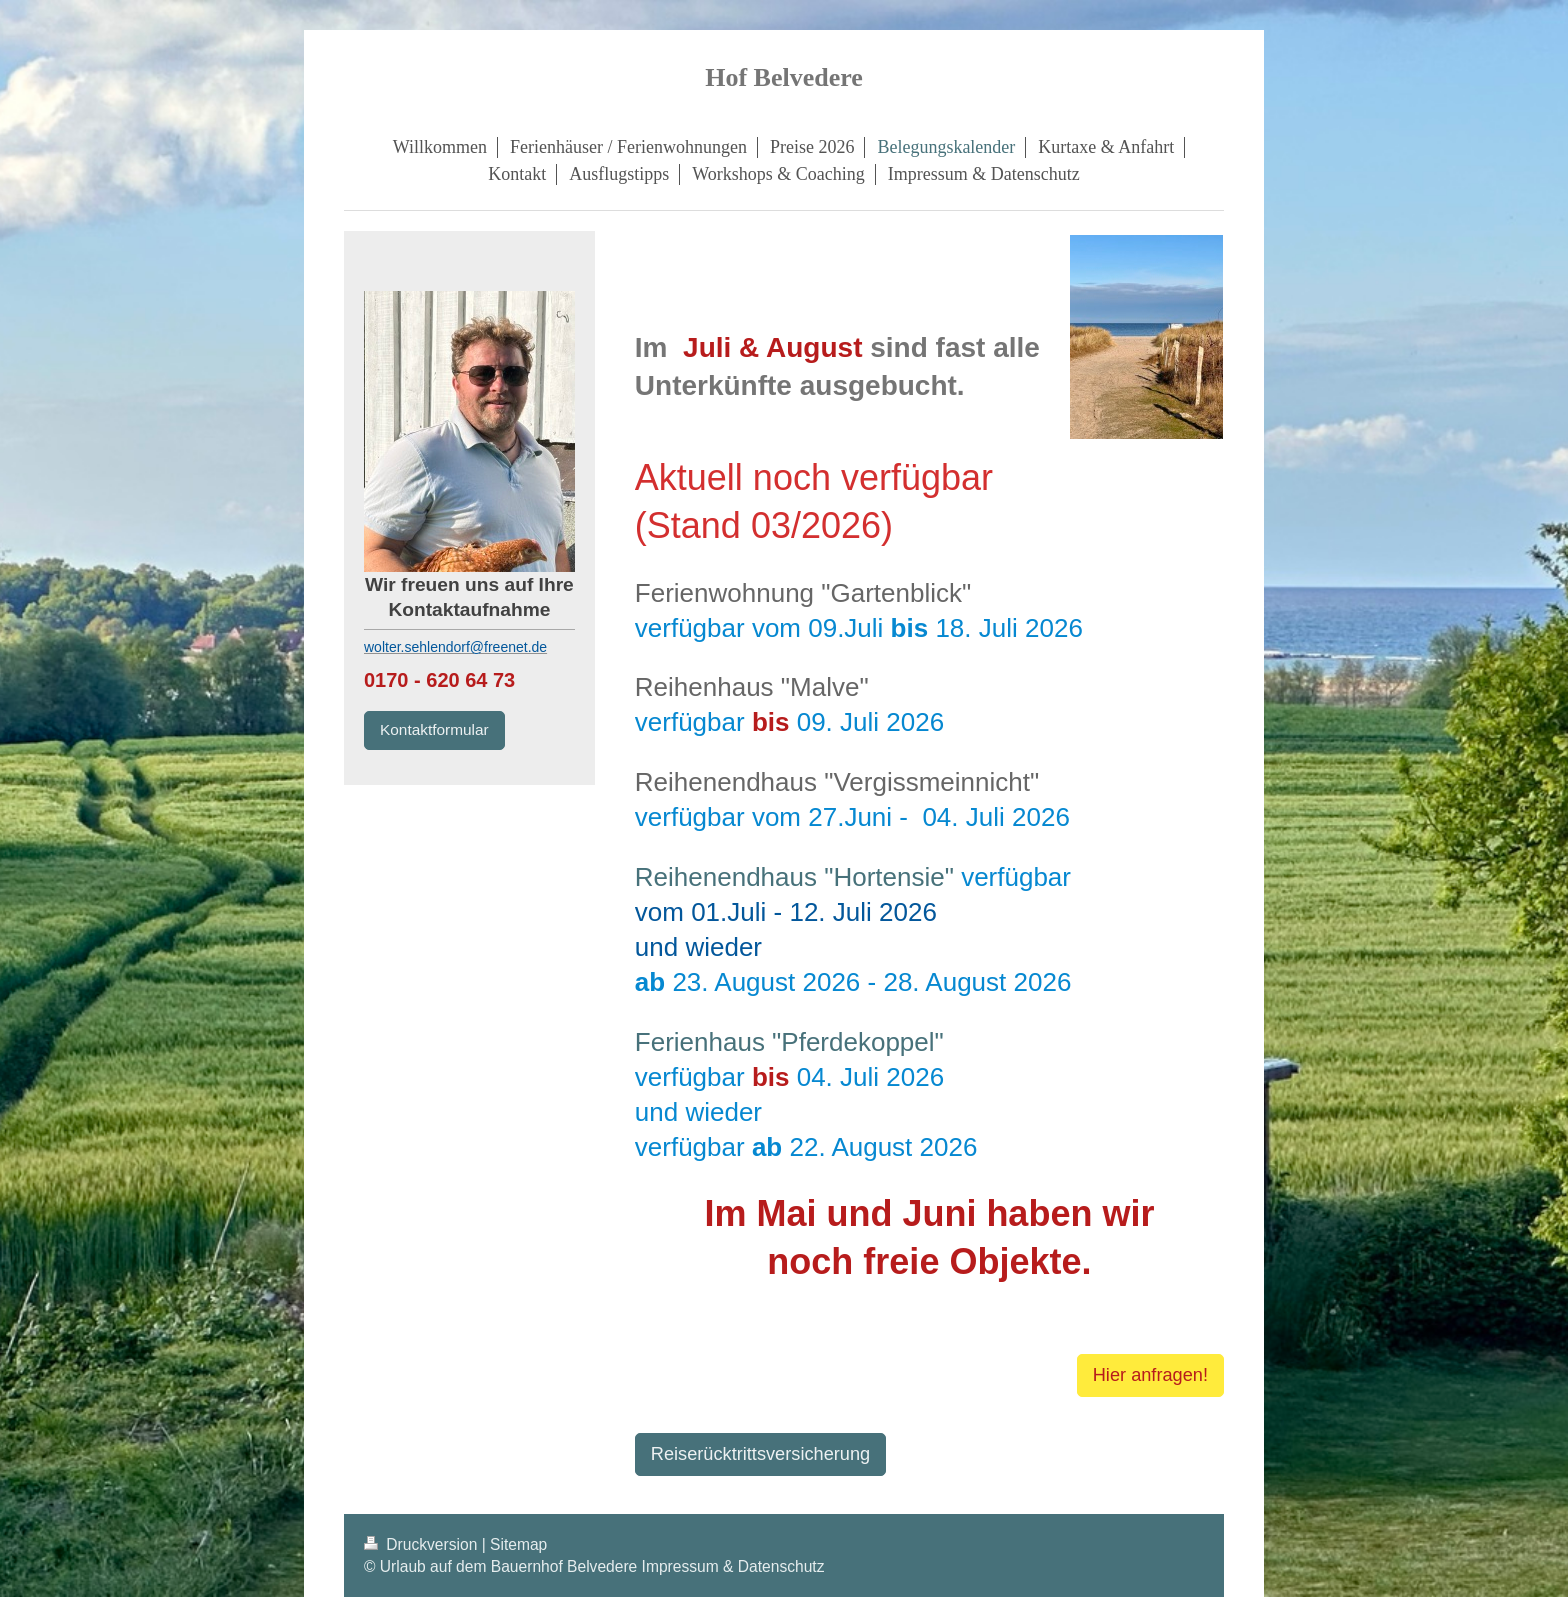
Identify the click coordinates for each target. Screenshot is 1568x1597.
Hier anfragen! (1150, 1375)
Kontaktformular (434, 729)
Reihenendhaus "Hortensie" (794, 877)
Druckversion (423, 1544)
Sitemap (518, 1544)
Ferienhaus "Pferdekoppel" (789, 1042)
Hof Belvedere (784, 77)
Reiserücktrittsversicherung (760, 1454)
